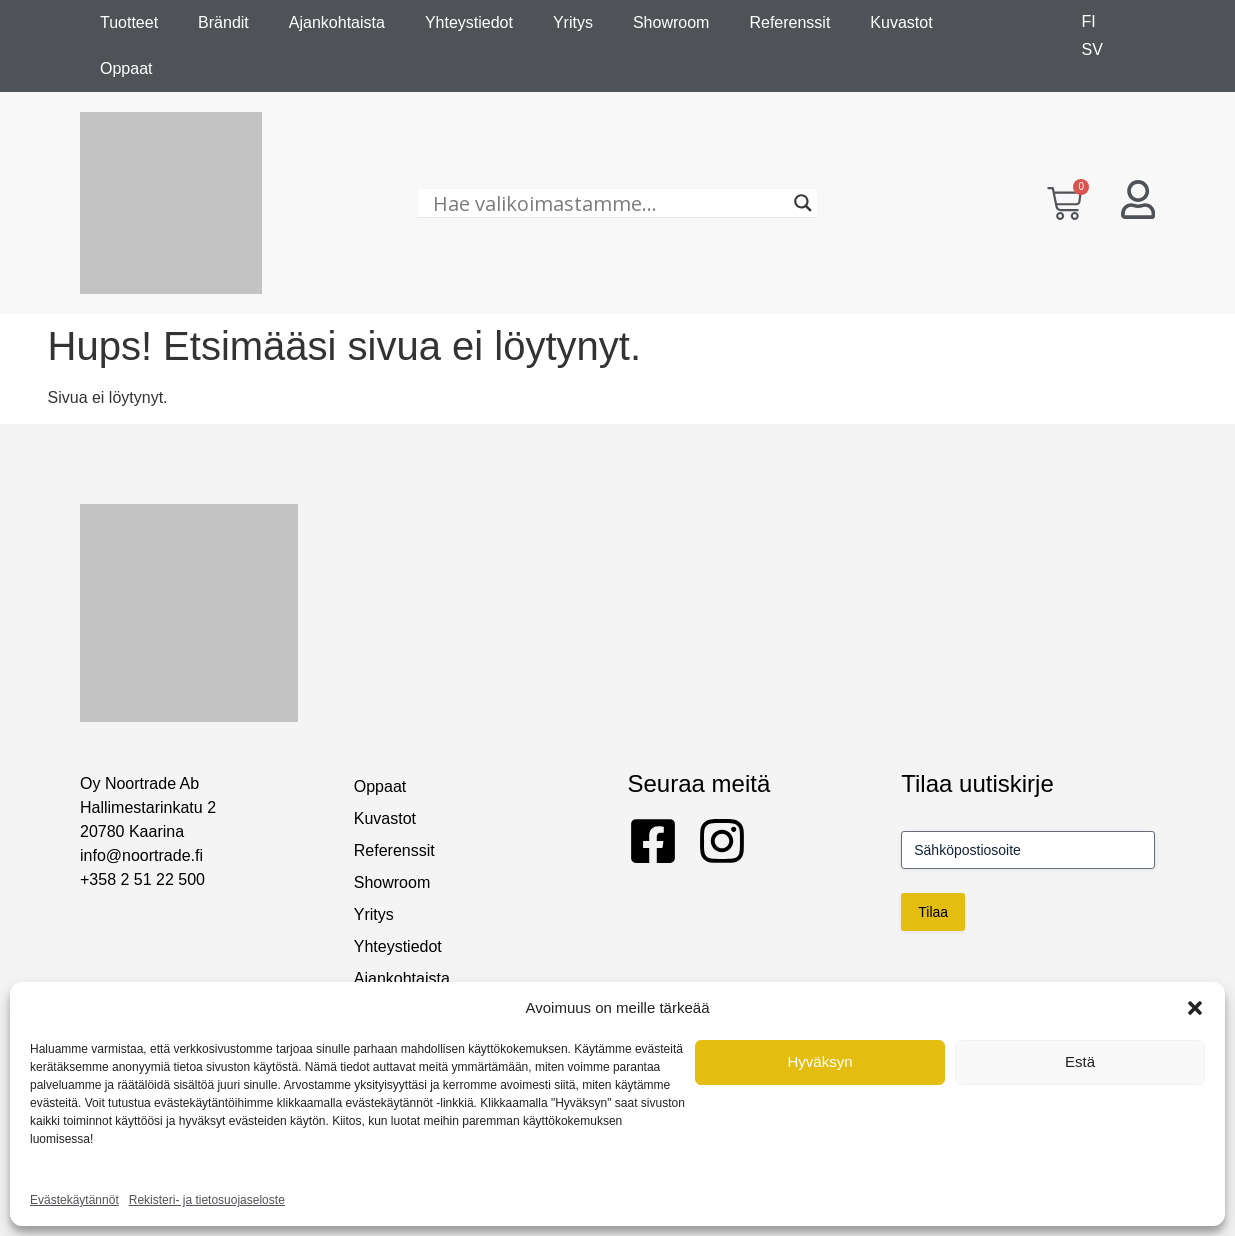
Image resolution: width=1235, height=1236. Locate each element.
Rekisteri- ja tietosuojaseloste (207, 1200)
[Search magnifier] (803, 203)
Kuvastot (901, 22)
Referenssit (789, 22)
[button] (1195, 1008)
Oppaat (126, 68)
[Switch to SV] (1092, 50)
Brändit (223, 22)
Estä (1080, 1061)
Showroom (671, 22)
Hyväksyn (819, 1061)
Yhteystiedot (469, 22)
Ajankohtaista (337, 22)
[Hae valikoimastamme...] (608, 203)
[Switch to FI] (1089, 22)
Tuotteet (129, 22)
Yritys (573, 22)
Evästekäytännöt (74, 1200)
